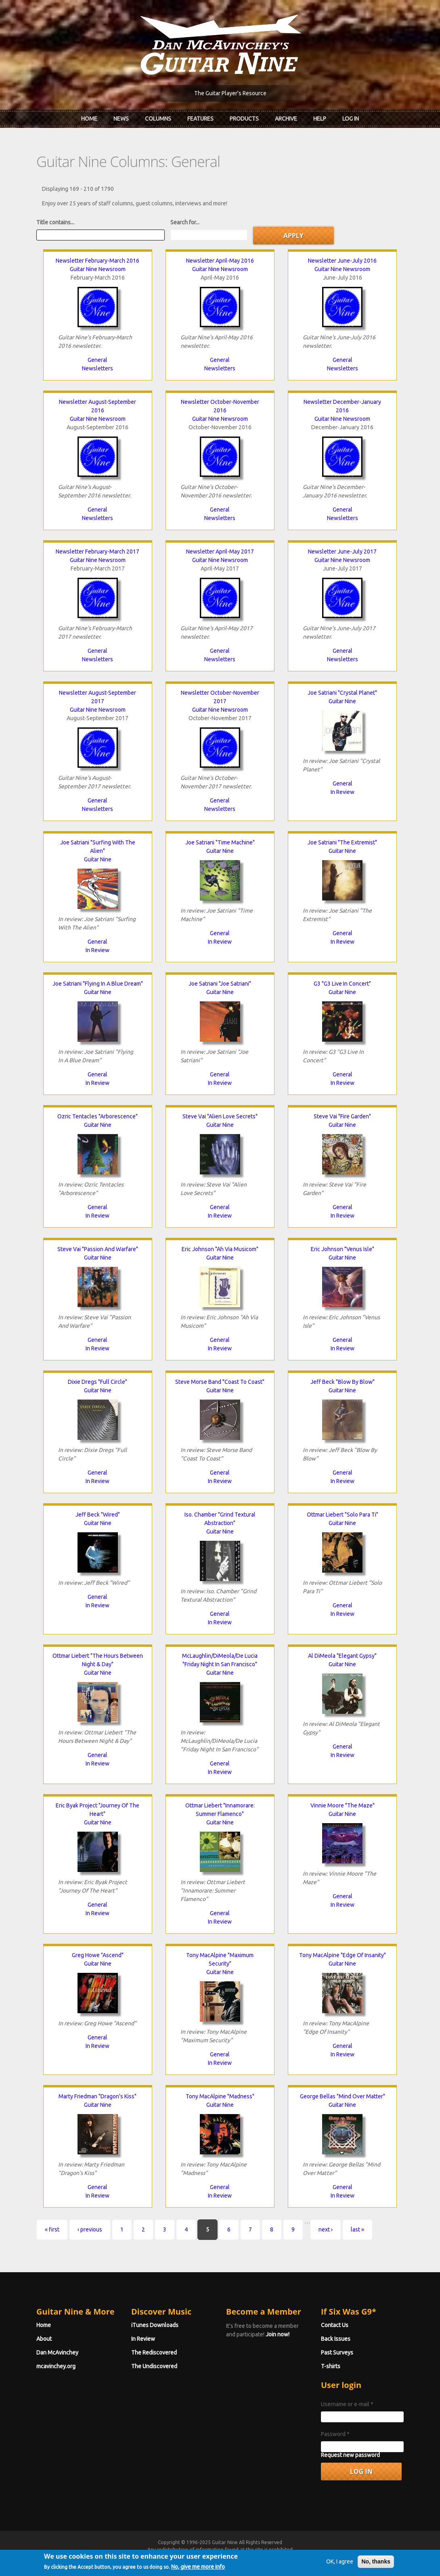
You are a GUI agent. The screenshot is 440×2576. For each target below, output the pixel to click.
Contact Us (334, 2325)
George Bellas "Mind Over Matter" (342, 2096)
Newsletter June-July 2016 (342, 260)
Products (244, 118)
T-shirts (330, 2366)
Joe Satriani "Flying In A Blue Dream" (97, 983)
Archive (286, 118)
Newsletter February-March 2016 (97, 260)
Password (335, 2434)
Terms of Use (262, 2556)
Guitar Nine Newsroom (98, 269)
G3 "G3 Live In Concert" (342, 983)
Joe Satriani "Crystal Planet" (342, 692)
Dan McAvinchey (57, 2352)
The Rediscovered (154, 2352)
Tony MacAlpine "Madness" (220, 2096)
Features (200, 118)
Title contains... (55, 222)
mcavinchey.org (55, 2366)
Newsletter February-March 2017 (97, 551)
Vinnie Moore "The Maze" (342, 1805)
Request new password (350, 2455)
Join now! (277, 2334)
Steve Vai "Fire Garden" (342, 1116)
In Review (342, 792)
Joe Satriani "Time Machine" (220, 842)
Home (89, 118)
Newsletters (97, 368)
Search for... (184, 222)
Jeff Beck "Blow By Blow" (342, 1382)
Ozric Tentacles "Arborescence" (97, 1116)
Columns (158, 118)
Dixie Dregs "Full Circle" (97, 1382)
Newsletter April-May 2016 (220, 260)
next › (325, 2229)
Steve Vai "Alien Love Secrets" (220, 1116)
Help (319, 118)
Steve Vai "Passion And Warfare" (97, 1249)
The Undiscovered (154, 2366)
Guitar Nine (342, 701)
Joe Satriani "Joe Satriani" (220, 983)
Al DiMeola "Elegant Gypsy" (342, 1656)
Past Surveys (337, 2352)
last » (357, 2229)
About (44, 2339)
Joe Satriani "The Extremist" (342, 842)
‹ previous (90, 2229)
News (121, 118)
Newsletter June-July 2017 (342, 551)
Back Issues (335, 2339)
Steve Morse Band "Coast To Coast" (219, 1382)
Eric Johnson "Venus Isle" (342, 1249)
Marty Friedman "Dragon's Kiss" (97, 2096)
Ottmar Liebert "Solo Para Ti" (342, 1514)
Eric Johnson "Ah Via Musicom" (220, 1249)
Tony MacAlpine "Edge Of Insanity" (342, 1955)
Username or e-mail (347, 2404)
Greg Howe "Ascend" (98, 1955)
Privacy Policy (317, 2556)
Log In (350, 118)
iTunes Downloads (154, 2325)
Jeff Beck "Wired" (97, 1514)
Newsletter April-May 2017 (220, 551)
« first (52, 2229)
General (97, 360)
